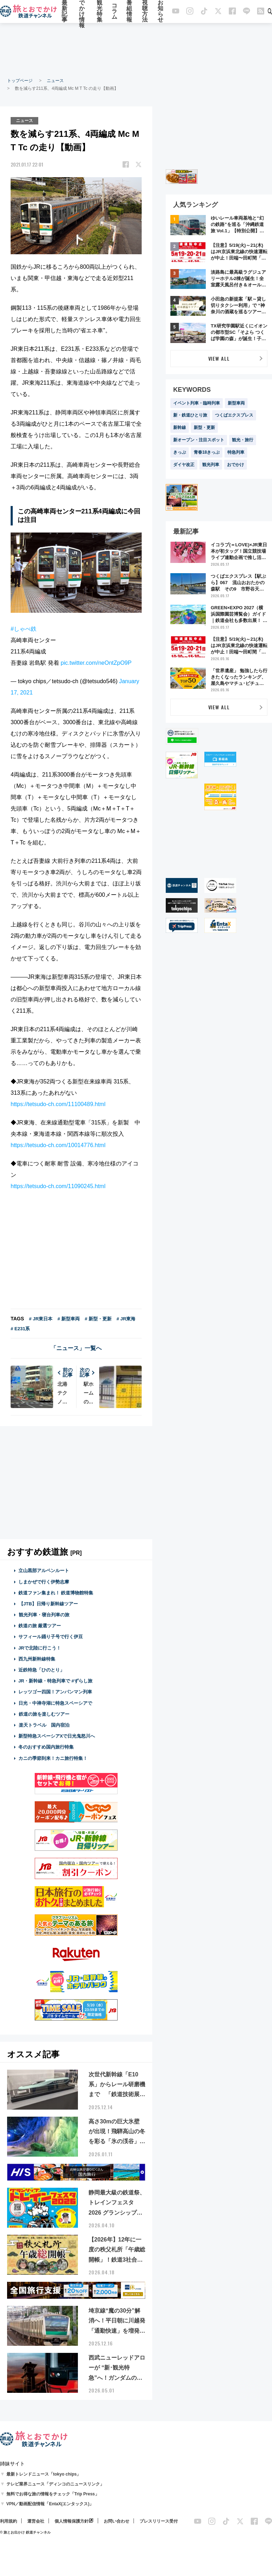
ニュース (55, 80)
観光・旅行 (242, 439)
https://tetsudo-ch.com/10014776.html (58, 1145)
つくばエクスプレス (234, 415)
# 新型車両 (68, 1318)
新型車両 (236, 403)
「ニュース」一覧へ (76, 1348)
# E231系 (20, 1328)
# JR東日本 (40, 1318)
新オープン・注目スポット (198, 439)
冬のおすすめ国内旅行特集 (46, 1747)
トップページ (20, 80)
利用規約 (8, 2521)
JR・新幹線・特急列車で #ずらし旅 (55, 1681)
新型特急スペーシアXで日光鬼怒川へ (56, 1736)
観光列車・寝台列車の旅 (43, 1614)
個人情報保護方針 (72, 2521)
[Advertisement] (136, 49)
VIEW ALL (219, 358)
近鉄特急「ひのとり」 (41, 1670)
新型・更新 (204, 427)
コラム (114, 11)
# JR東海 (126, 1318)
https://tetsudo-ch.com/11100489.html (58, 1104)
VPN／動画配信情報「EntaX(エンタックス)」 (50, 2503)
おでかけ (235, 464)
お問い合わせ (116, 2521)
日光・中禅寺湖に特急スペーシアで (55, 1702)
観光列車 (210, 464)
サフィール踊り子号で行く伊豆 (50, 1636)
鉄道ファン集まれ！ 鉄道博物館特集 (56, 1592)
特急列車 (235, 452)
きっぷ (179, 452)
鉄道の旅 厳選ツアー (39, 1625)
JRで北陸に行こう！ (39, 1647)
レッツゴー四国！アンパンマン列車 (55, 1691)
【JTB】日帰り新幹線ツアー (48, 1603)
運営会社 (35, 2521)
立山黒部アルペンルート (43, 1570)
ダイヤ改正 (183, 464)
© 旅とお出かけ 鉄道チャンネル (25, 2532)
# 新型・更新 (98, 1318)
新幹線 (179, 427)
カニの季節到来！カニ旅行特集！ (52, 1758)
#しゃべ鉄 (23, 629)
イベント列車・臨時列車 (196, 403)
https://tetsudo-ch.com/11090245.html (58, 1186)
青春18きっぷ (207, 452)
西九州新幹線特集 (36, 1659)
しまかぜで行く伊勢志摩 (43, 1581)
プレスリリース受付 (159, 2521)
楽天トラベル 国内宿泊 (43, 1725)
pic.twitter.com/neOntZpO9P (96, 663)
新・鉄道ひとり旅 (190, 415)
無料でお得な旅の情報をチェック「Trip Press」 (52, 2493)
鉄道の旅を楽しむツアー (43, 1714)
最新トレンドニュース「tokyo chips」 (43, 2474)
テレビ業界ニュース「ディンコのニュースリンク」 (55, 2484)
